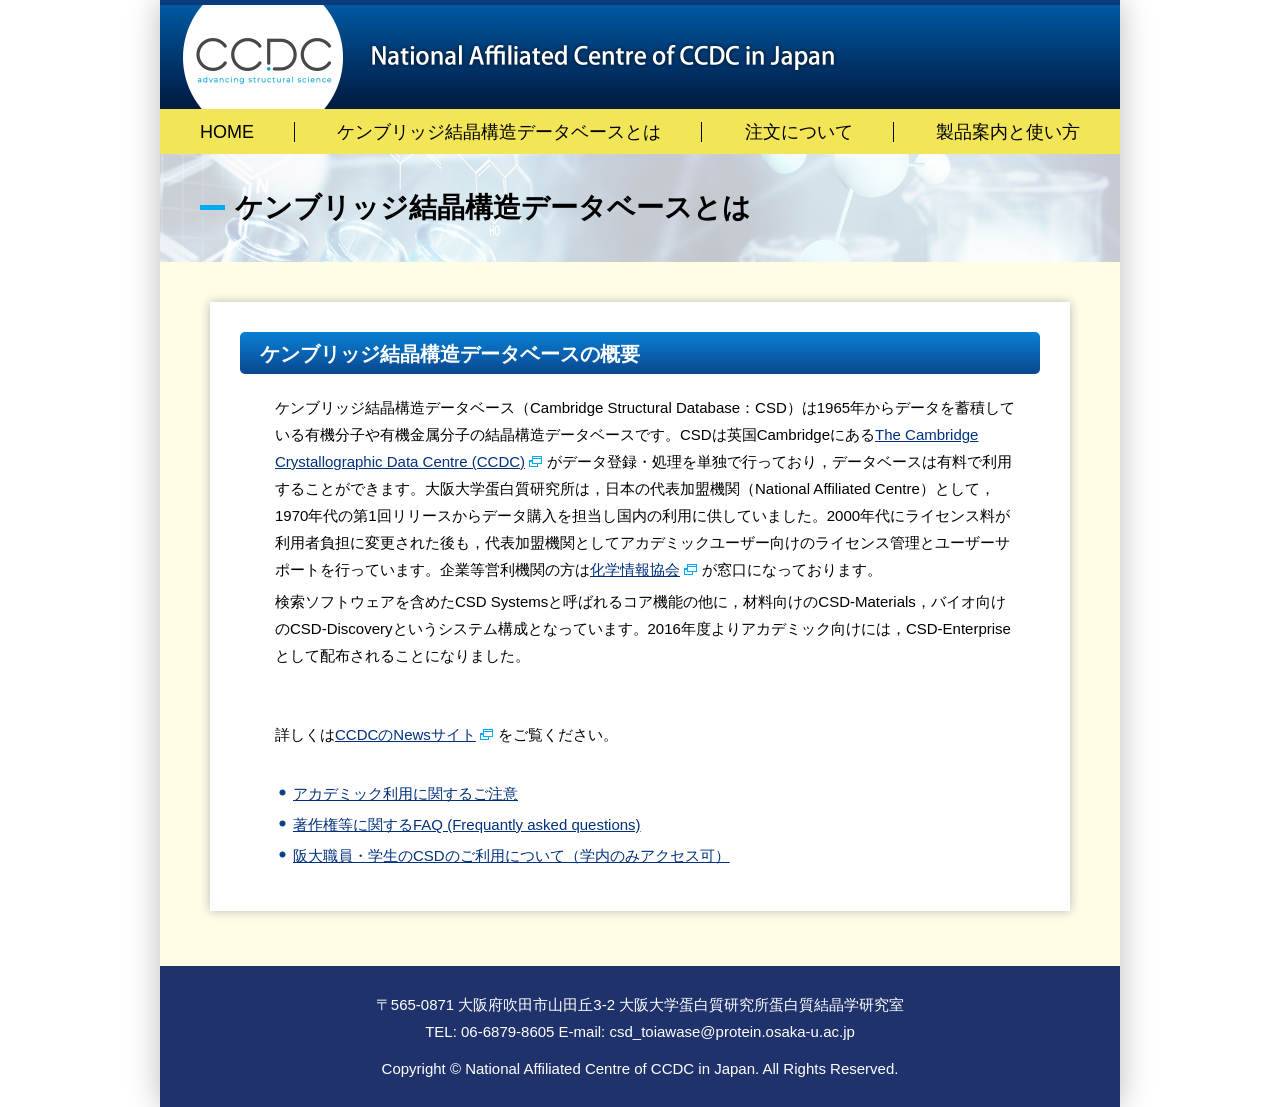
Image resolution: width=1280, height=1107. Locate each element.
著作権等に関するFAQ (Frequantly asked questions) (467, 824)
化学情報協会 (635, 569)
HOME (227, 132)
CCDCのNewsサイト (405, 734)
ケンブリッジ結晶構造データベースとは (499, 132)
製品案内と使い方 (1008, 132)
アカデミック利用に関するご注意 (405, 793)
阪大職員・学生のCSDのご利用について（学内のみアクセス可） (511, 855)
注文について (799, 132)
